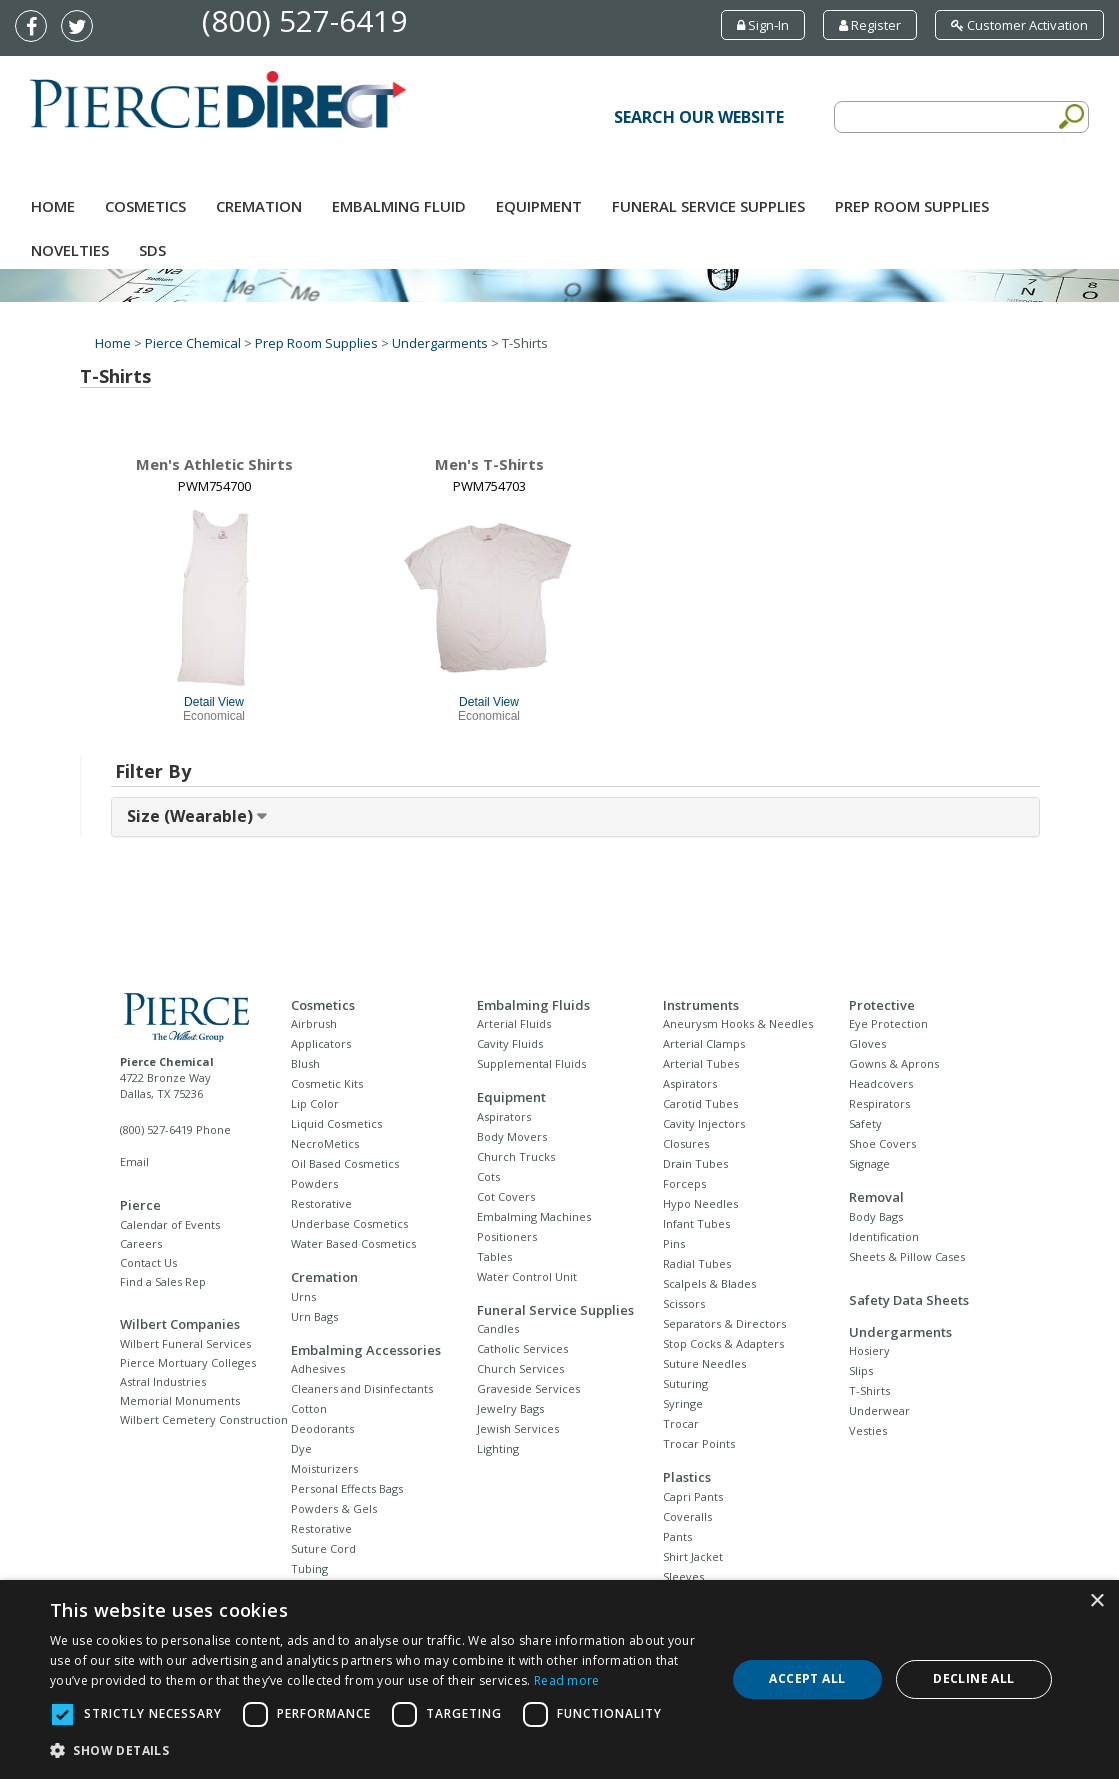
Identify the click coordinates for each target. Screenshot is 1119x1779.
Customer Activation (1019, 25)
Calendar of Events (170, 1224)
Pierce (140, 1205)
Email (134, 1161)
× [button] (1096, 1601)
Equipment (539, 206)
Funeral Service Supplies (708, 206)
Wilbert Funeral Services (185, 1343)
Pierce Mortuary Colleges (188, 1362)
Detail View (214, 702)
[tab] (575, 817)
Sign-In (763, 25)
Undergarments (440, 343)
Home (53, 206)
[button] (378, 1751)
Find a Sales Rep (163, 1281)
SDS (152, 250)
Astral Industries (163, 1381)
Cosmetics (145, 206)
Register (870, 25)
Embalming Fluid (399, 206)
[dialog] (559, 1679)
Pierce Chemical (193, 343)
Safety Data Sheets (909, 1300)
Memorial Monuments (180, 1400)
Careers (141, 1243)
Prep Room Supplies (912, 206)
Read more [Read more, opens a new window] (567, 1680)
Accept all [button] (807, 1678)
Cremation (259, 206)
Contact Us (148, 1262)
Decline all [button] (973, 1678)
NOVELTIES (70, 250)
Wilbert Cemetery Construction (204, 1419)
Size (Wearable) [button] (192, 816)
